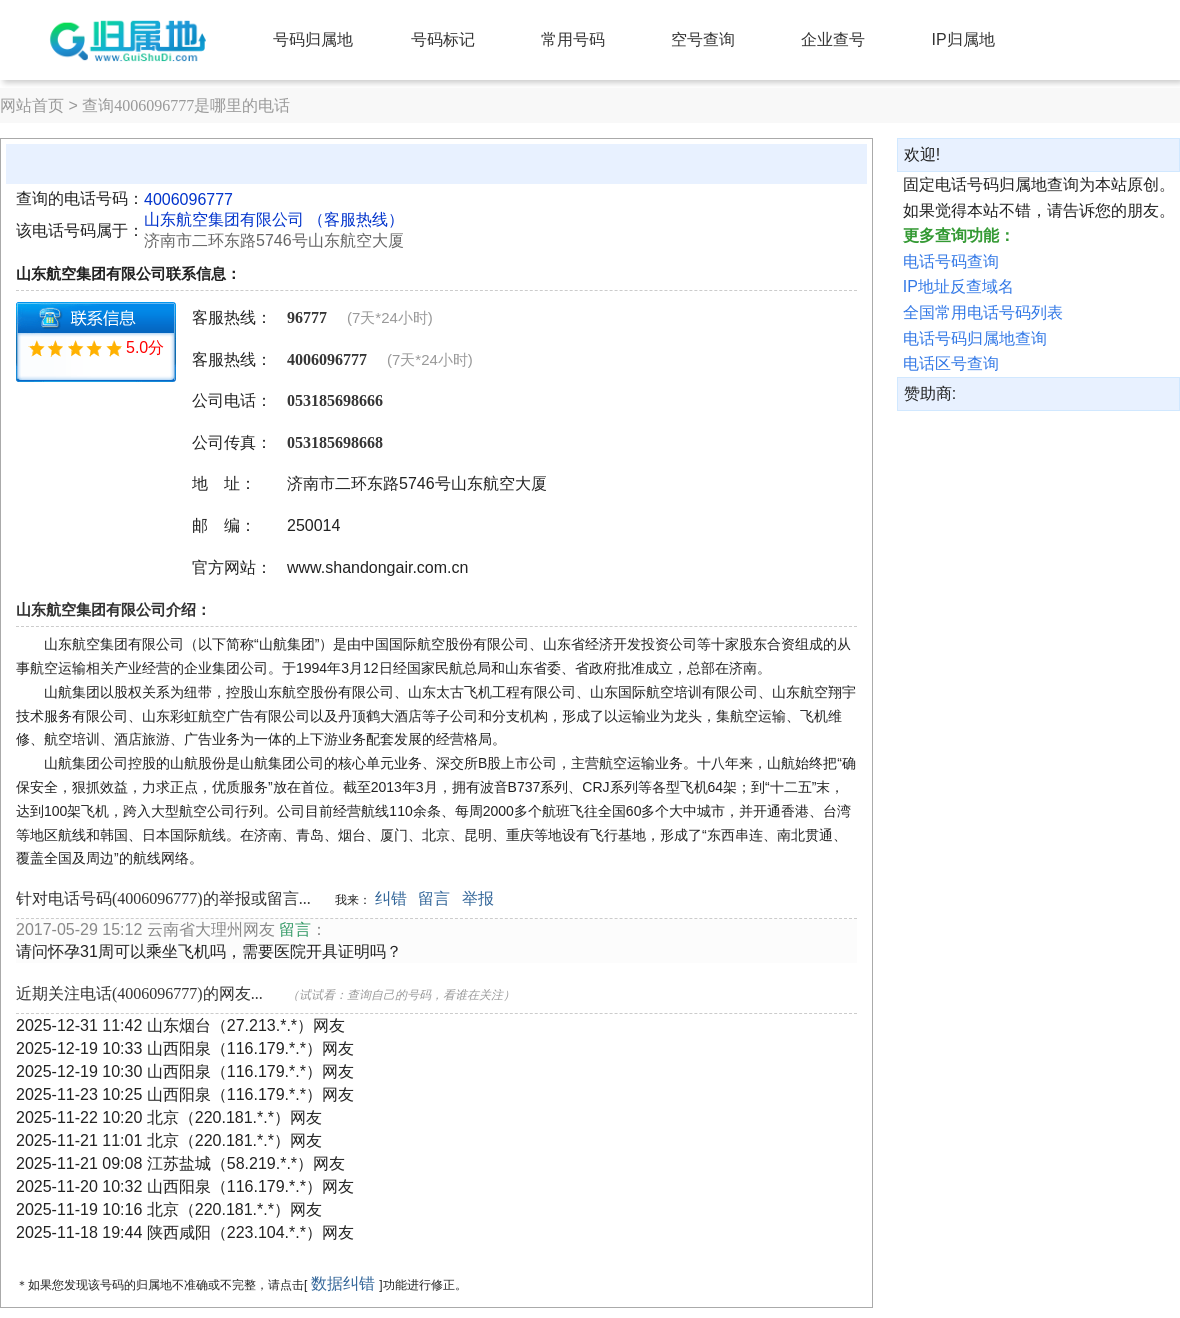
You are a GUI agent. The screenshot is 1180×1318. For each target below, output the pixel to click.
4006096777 (188, 199)
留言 (434, 898)
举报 (478, 898)
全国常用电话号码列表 (983, 312)
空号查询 (703, 39)
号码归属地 (313, 39)
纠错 (391, 898)
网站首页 (32, 105)
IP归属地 (963, 39)
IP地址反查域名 (958, 286)
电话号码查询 (951, 261)
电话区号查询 (951, 363)
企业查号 (833, 39)
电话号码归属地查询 (975, 338)
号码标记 (443, 39)
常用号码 (573, 39)
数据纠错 (343, 1283)
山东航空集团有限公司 (224, 219)
